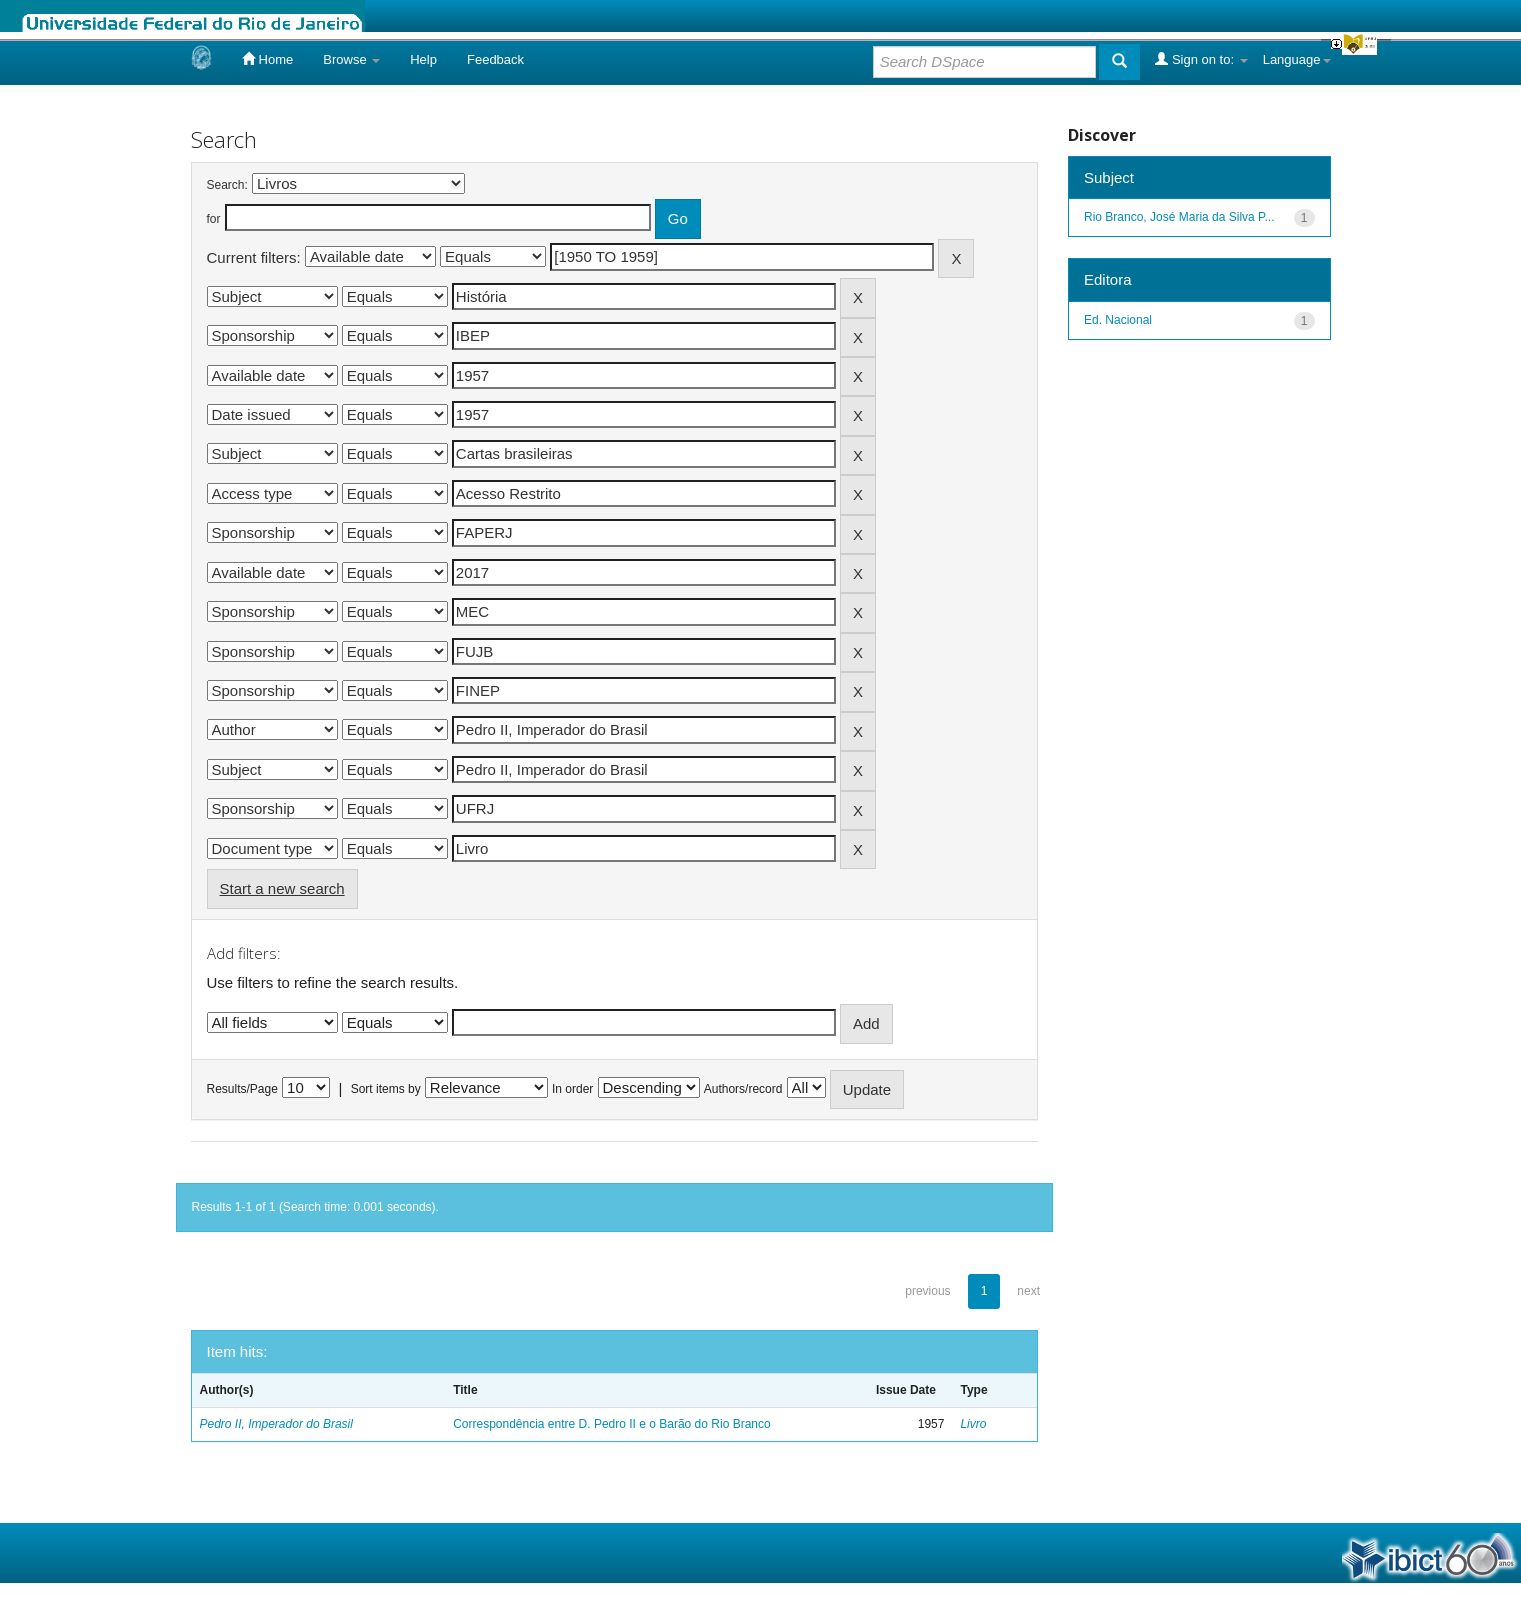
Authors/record (743, 1089)
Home (267, 59)
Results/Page (242, 1089)
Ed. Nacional (1118, 320)
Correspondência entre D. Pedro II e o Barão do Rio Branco (612, 1424)
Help (423, 59)
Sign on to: (1201, 59)
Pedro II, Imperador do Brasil (276, 1424)
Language (1297, 59)
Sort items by (386, 1089)
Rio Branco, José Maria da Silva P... (1179, 217)
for (214, 219)
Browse (351, 59)
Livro (973, 1424)
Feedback (495, 59)
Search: (227, 185)
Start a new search (282, 888)
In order (572, 1089)
